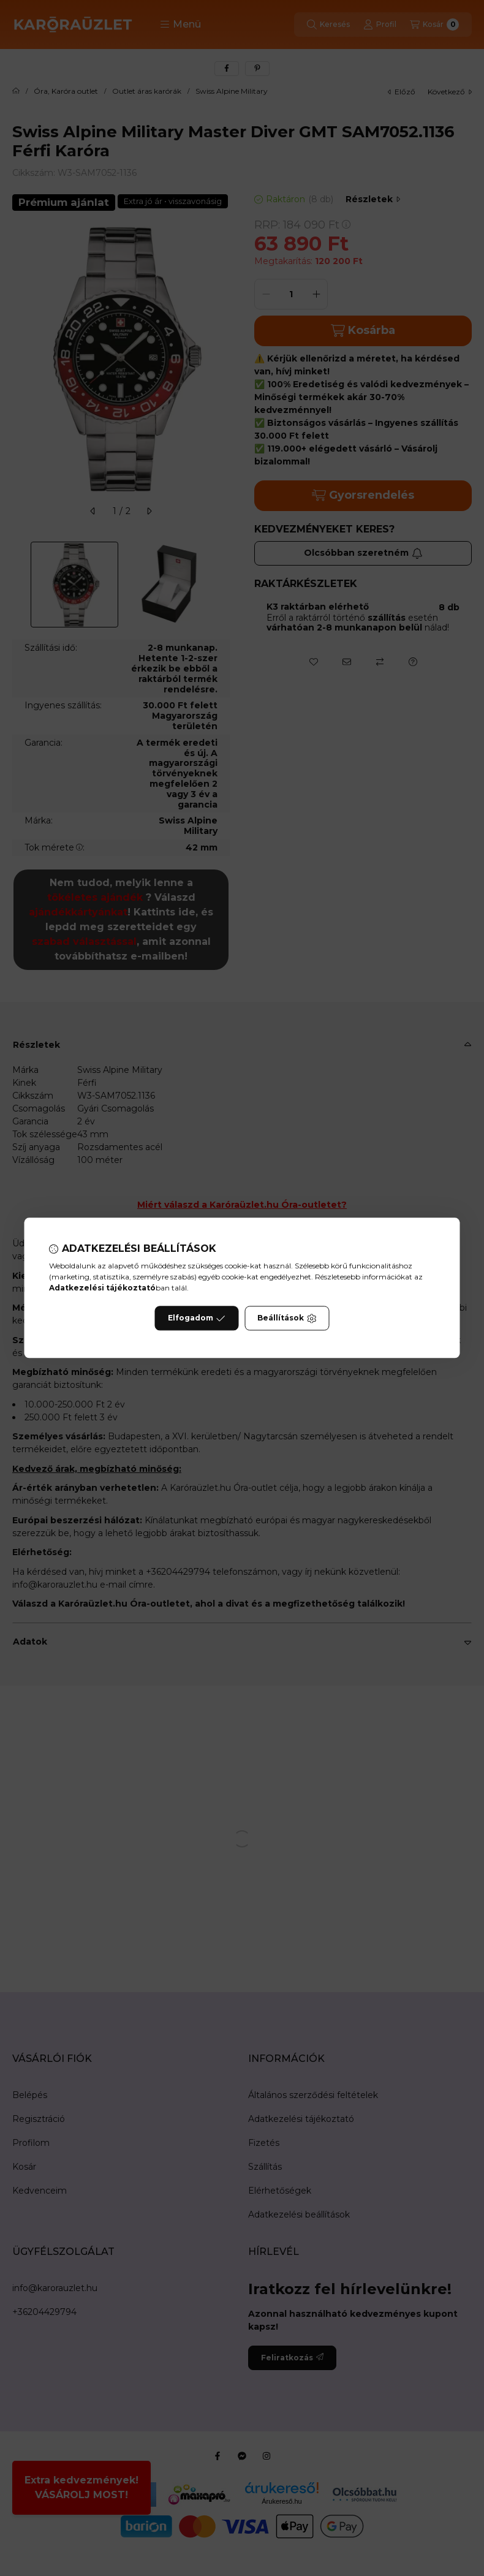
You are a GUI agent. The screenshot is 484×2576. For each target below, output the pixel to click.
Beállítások (286, 1319)
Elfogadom (196, 1319)
